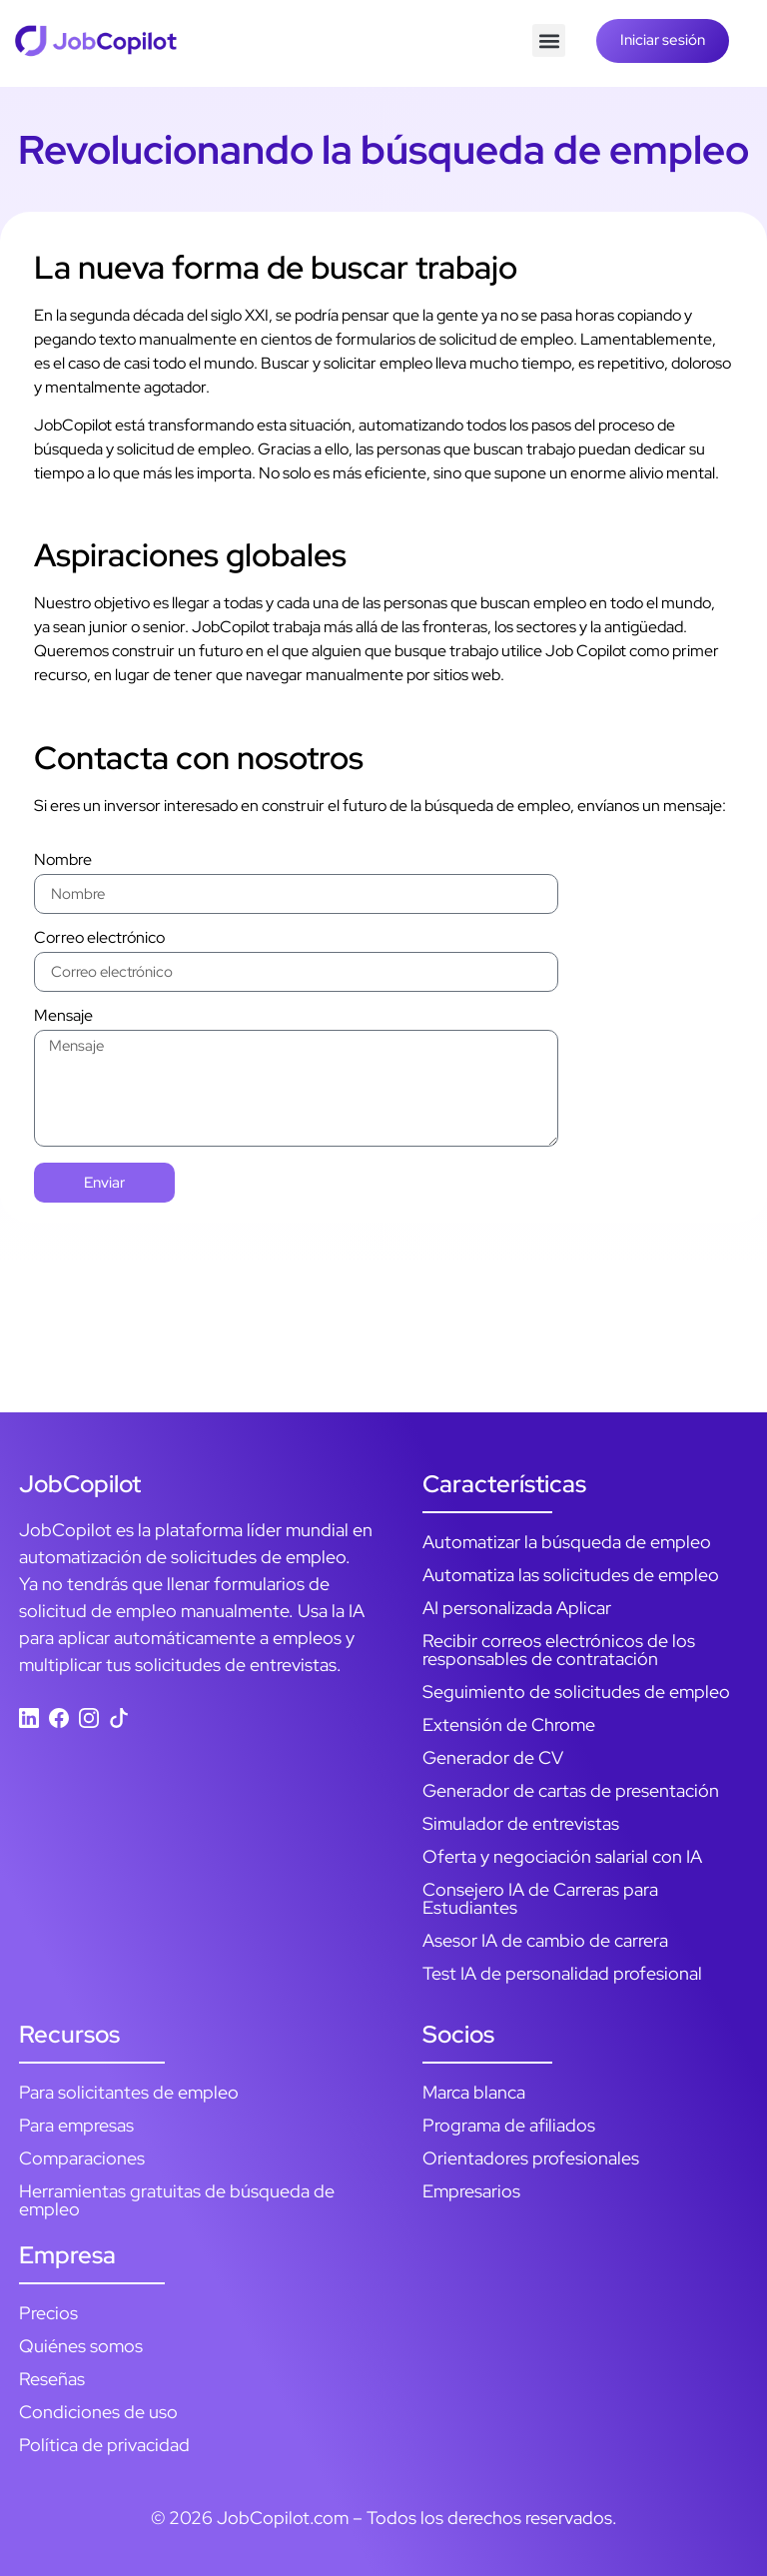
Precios (48, 2312)
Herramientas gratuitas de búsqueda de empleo (177, 2199)
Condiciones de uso (98, 2411)
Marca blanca (473, 2092)
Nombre (63, 861)
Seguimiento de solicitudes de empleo (576, 1691)
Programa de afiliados (508, 2125)
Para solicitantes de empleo (129, 2092)
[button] (548, 40)
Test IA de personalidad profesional (562, 1973)
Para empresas (76, 2125)
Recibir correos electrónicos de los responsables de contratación (558, 1649)
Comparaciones (82, 2158)
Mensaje (63, 1017)
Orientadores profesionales (530, 2158)
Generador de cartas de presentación (570, 1790)
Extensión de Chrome (508, 1724)
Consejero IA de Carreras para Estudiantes (540, 1898)
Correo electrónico (99, 939)
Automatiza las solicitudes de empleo (570, 1574)
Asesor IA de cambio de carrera (545, 1940)
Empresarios (471, 2190)
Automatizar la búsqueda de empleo (566, 1541)
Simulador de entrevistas (520, 1823)
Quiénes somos (81, 2345)
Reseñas (52, 2378)
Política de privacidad (104, 2444)
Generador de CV (492, 1757)
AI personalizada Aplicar (516, 1607)
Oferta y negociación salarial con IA (562, 1856)
